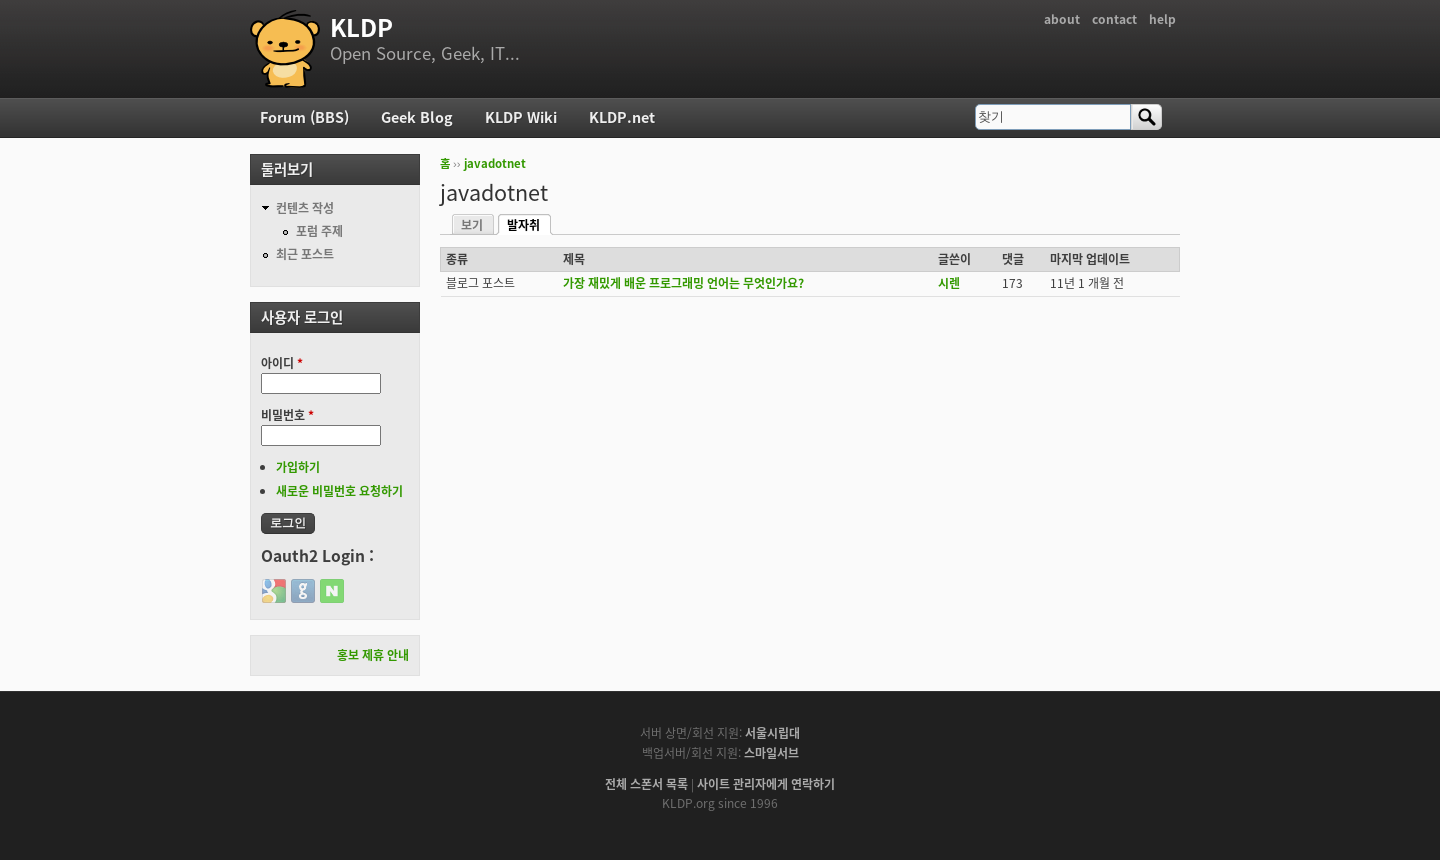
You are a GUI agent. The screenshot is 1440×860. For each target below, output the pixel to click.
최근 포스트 (305, 254)
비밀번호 (287, 415)
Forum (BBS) (304, 117)
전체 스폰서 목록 (646, 784)
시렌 (949, 283)
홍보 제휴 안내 (373, 655)
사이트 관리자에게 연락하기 (766, 784)
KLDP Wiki (521, 117)
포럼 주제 (319, 231)
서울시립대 (772, 733)
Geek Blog (417, 117)
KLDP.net (622, 117)
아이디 (282, 363)
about (1062, 19)
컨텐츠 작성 (305, 208)
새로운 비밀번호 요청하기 (339, 491)
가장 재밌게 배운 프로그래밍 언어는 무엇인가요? (683, 283)
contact (1114, 19)
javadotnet (495, 163)
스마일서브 (771, 753)
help (1162, 19)
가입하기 (298, 467)
